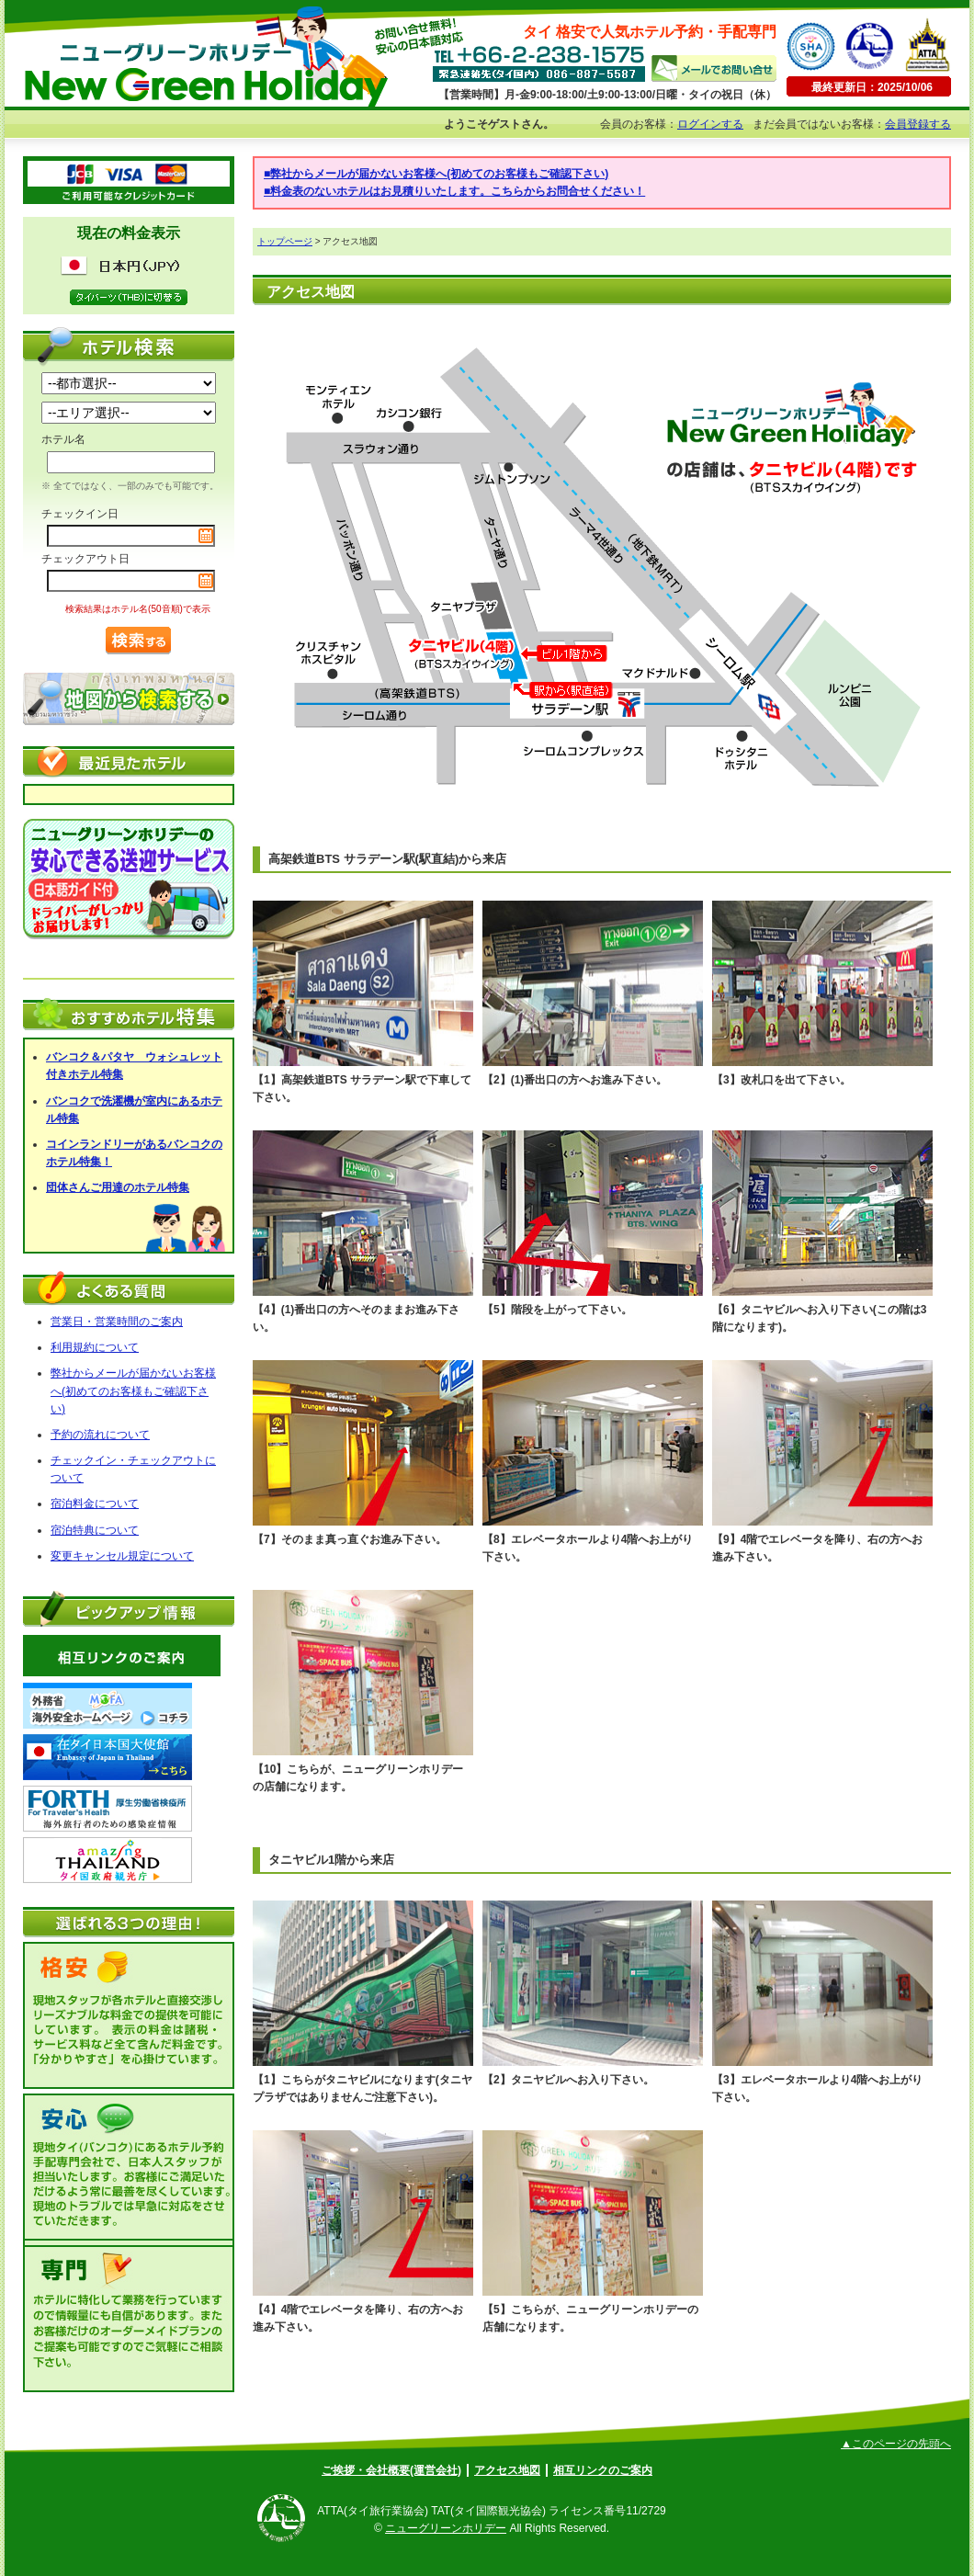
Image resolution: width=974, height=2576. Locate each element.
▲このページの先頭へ (896, 2443)
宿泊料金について (95, 1503)
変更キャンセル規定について (122, 1555)
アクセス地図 (507, 2470)
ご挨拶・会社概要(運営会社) (391, 2470)
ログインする (710, 124)
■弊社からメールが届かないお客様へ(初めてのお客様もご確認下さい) (436, 173)
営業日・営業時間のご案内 (117, 1321)
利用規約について (95, 1347)
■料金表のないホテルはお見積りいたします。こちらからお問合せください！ (454, 191)
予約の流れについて (100, 1434)
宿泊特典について (95, 1530)
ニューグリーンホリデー (445, 2528)
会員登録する (918, 124)
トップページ (284, 241)
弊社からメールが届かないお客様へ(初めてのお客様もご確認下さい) (133, 1390)
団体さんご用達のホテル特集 (117, 1187)
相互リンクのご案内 (602, 2470)
